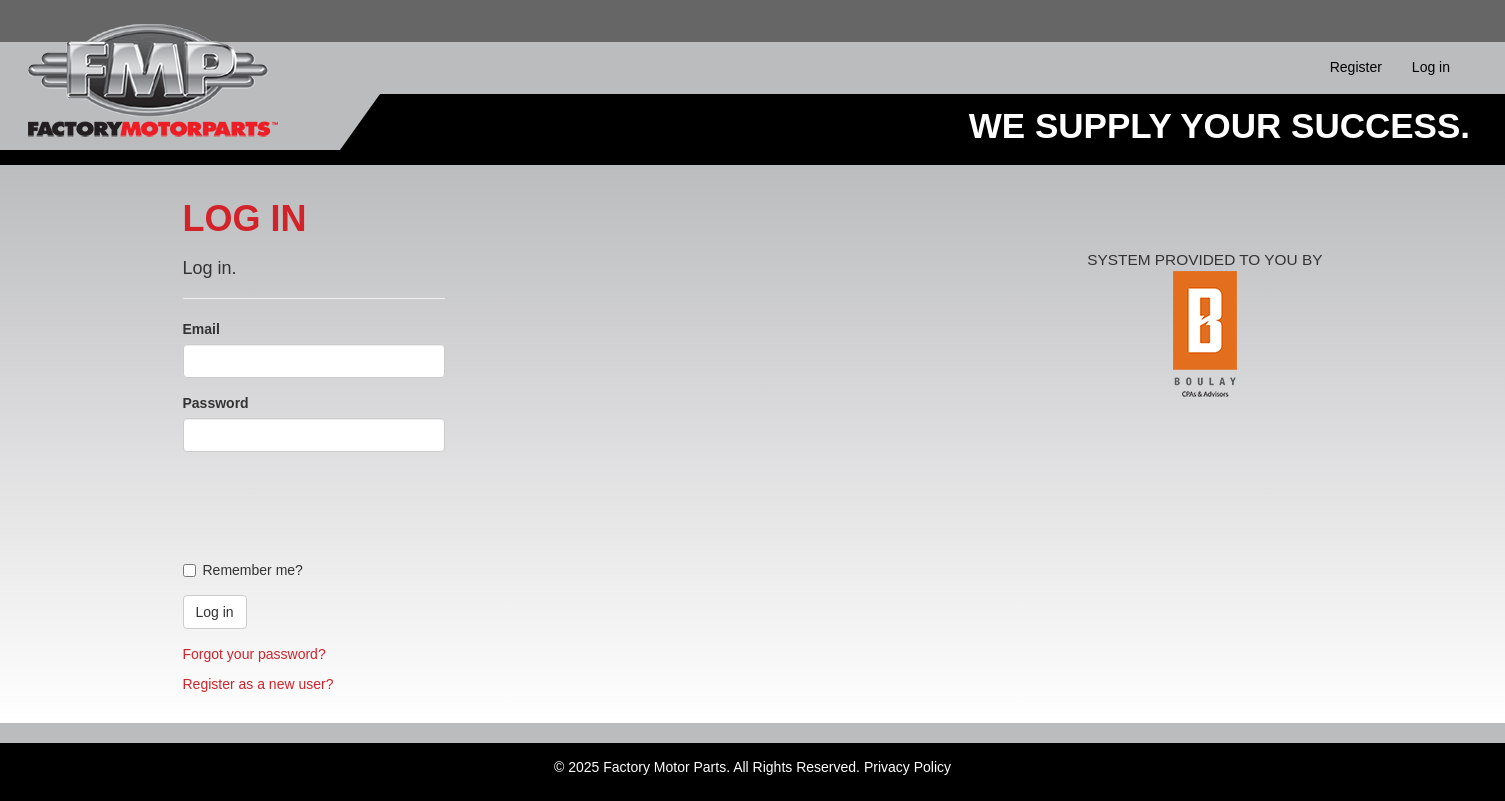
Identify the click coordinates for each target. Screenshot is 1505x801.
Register (1356, 67)
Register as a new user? (258, 684)
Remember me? (243, 570)
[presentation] (335, 506)
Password (216, 403)
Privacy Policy (907, 767)
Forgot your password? (254, 654)
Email (201, 329)
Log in (1431, 67)
